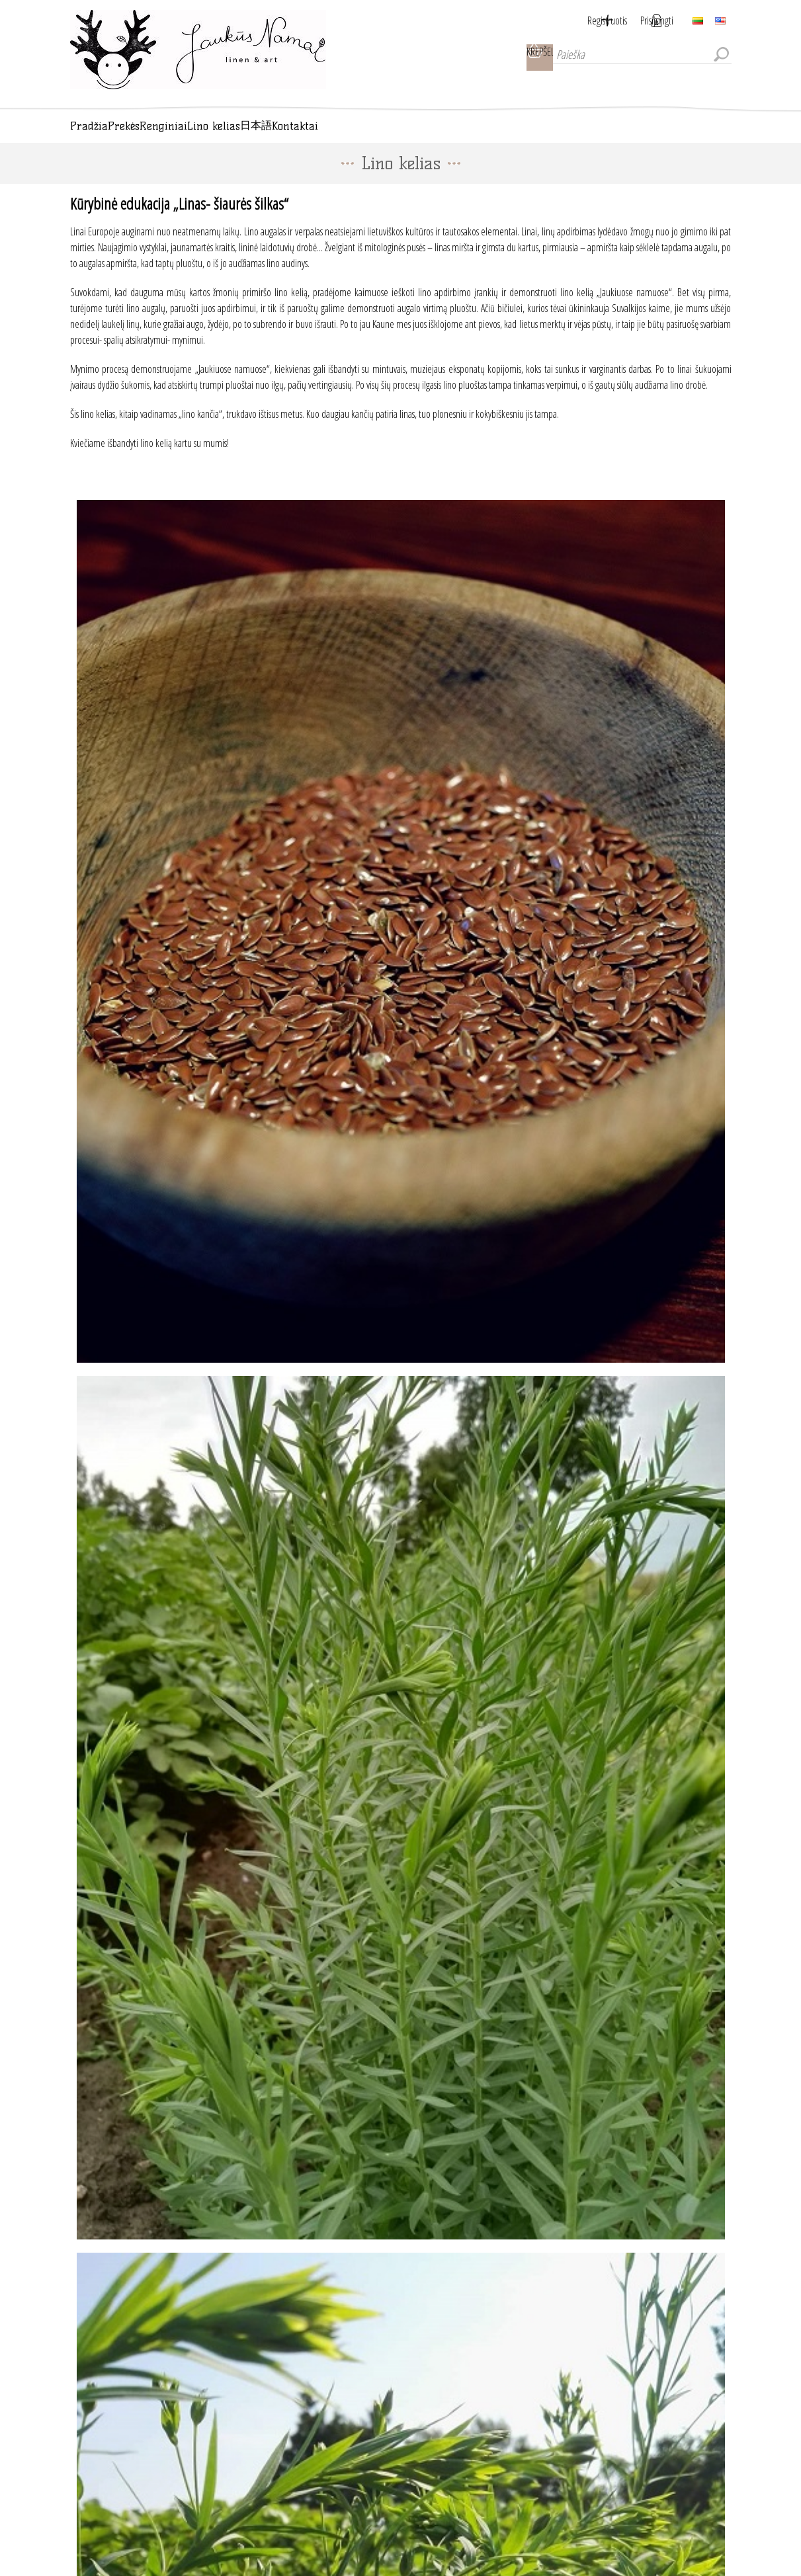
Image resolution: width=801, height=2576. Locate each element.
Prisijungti (656, 20)
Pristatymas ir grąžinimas (127, 2472)
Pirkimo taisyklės (114, 2514)
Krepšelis (520, 57)
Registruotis (591, 20)
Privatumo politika (117, 2493)
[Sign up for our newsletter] (405, 2355)
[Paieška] (632, 57)
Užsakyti (379, 2377)
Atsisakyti (429, 2377)
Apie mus (102, 2535)
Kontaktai (102, 2451)
